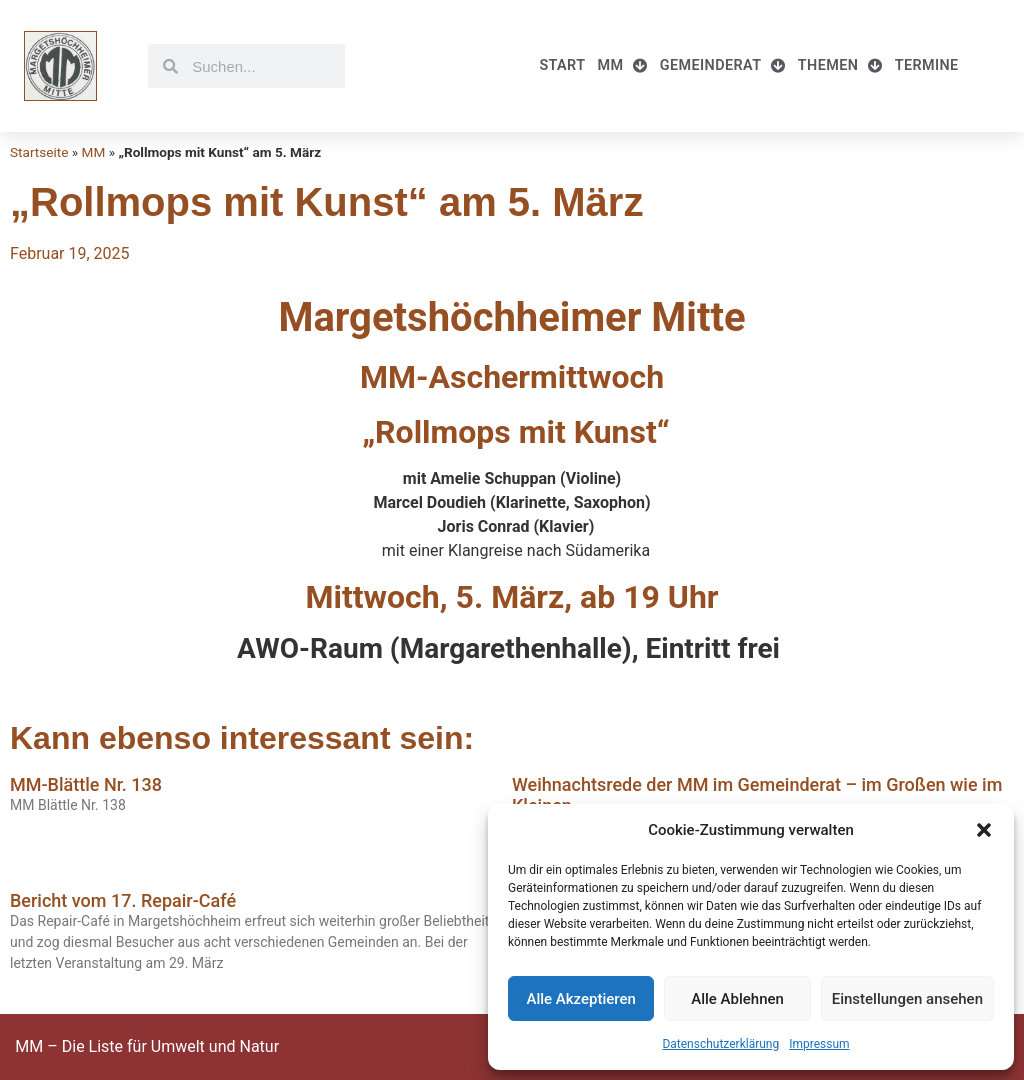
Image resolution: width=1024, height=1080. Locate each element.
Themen (840, 66)
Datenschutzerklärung (720, 1044)
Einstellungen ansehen (907, 999)
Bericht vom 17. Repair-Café (123, 900)
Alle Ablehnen (737, 999)
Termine (927, 65)
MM (622, 66)
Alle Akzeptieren (580, 999)
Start (562, 65)
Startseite (39, 152)
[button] (984, 830)
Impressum (819, 1044)
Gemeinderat (723, 66)
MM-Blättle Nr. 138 (86, 784)
